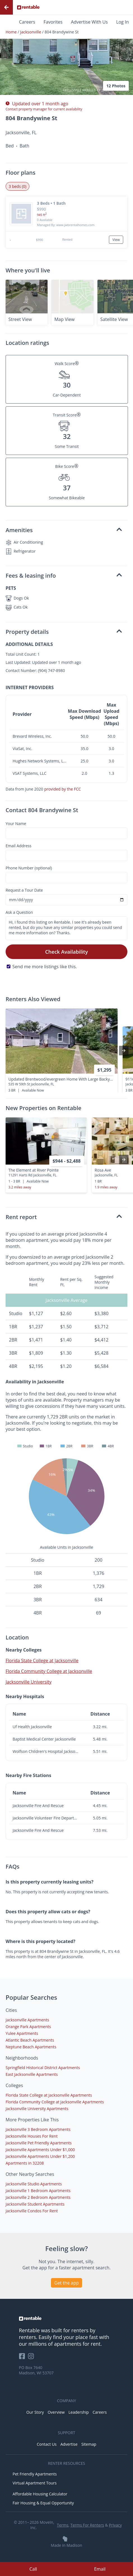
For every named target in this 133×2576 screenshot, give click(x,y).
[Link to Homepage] (28, 7)
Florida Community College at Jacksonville (49, 1671)
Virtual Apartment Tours (35, 2483)
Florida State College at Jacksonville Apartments (49, 2095)
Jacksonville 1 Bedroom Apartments (38, 2190)
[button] (66, 50)
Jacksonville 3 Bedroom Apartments (38, 2129)
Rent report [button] (64, 1217)
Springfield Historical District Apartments (43, 2067)
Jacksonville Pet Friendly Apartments (39, 2142)
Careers (27, 22)
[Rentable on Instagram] (32, 2358)
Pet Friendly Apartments (35, 2474)
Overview (56, 2412)
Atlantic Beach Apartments (30, 2040)
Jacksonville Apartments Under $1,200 (40, 2156)
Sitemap (88, 2444)
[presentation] (124, 1050)
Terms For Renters (87, 2525)
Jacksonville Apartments (27, 2019)
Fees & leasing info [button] (64, 575)
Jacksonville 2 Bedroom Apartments (38, 2197)
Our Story (35, 2412)
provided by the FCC (62, 789)
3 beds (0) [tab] (17, 186)
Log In (122, 22)
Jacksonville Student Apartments (35, 2204)
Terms (62, 2525)
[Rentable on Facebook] (23, 2358)
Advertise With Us (89, 22)
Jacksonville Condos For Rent (32, 2210)
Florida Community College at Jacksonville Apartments (55, 2101)
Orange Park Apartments (28, 2026)
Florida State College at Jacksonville (42, 1660)
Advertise (69, 2444)
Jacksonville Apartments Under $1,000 (40, 2149)
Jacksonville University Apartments (37, 2108)
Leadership (79, 2412)
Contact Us (47, 2444)
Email (100, 2569)
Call (33, 2569)
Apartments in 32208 (25, 2163)
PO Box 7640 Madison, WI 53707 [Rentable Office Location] (36, 2370)
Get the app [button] (66, 2283)
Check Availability (66, 951)
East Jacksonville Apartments (32, 2074)
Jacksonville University (29, 1682)
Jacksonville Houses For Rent (32, 2136)
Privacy (115, 2525)
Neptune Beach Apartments (31, 2046)
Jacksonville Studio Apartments (34, 2183)
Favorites (53, 22)
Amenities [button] (64, 530)
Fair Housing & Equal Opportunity (43, 2503)
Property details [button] (64, 632)
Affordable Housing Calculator (40, 2494)
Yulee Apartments (22, 2033)
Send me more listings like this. (44, 967)
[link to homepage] (66, 2318)
